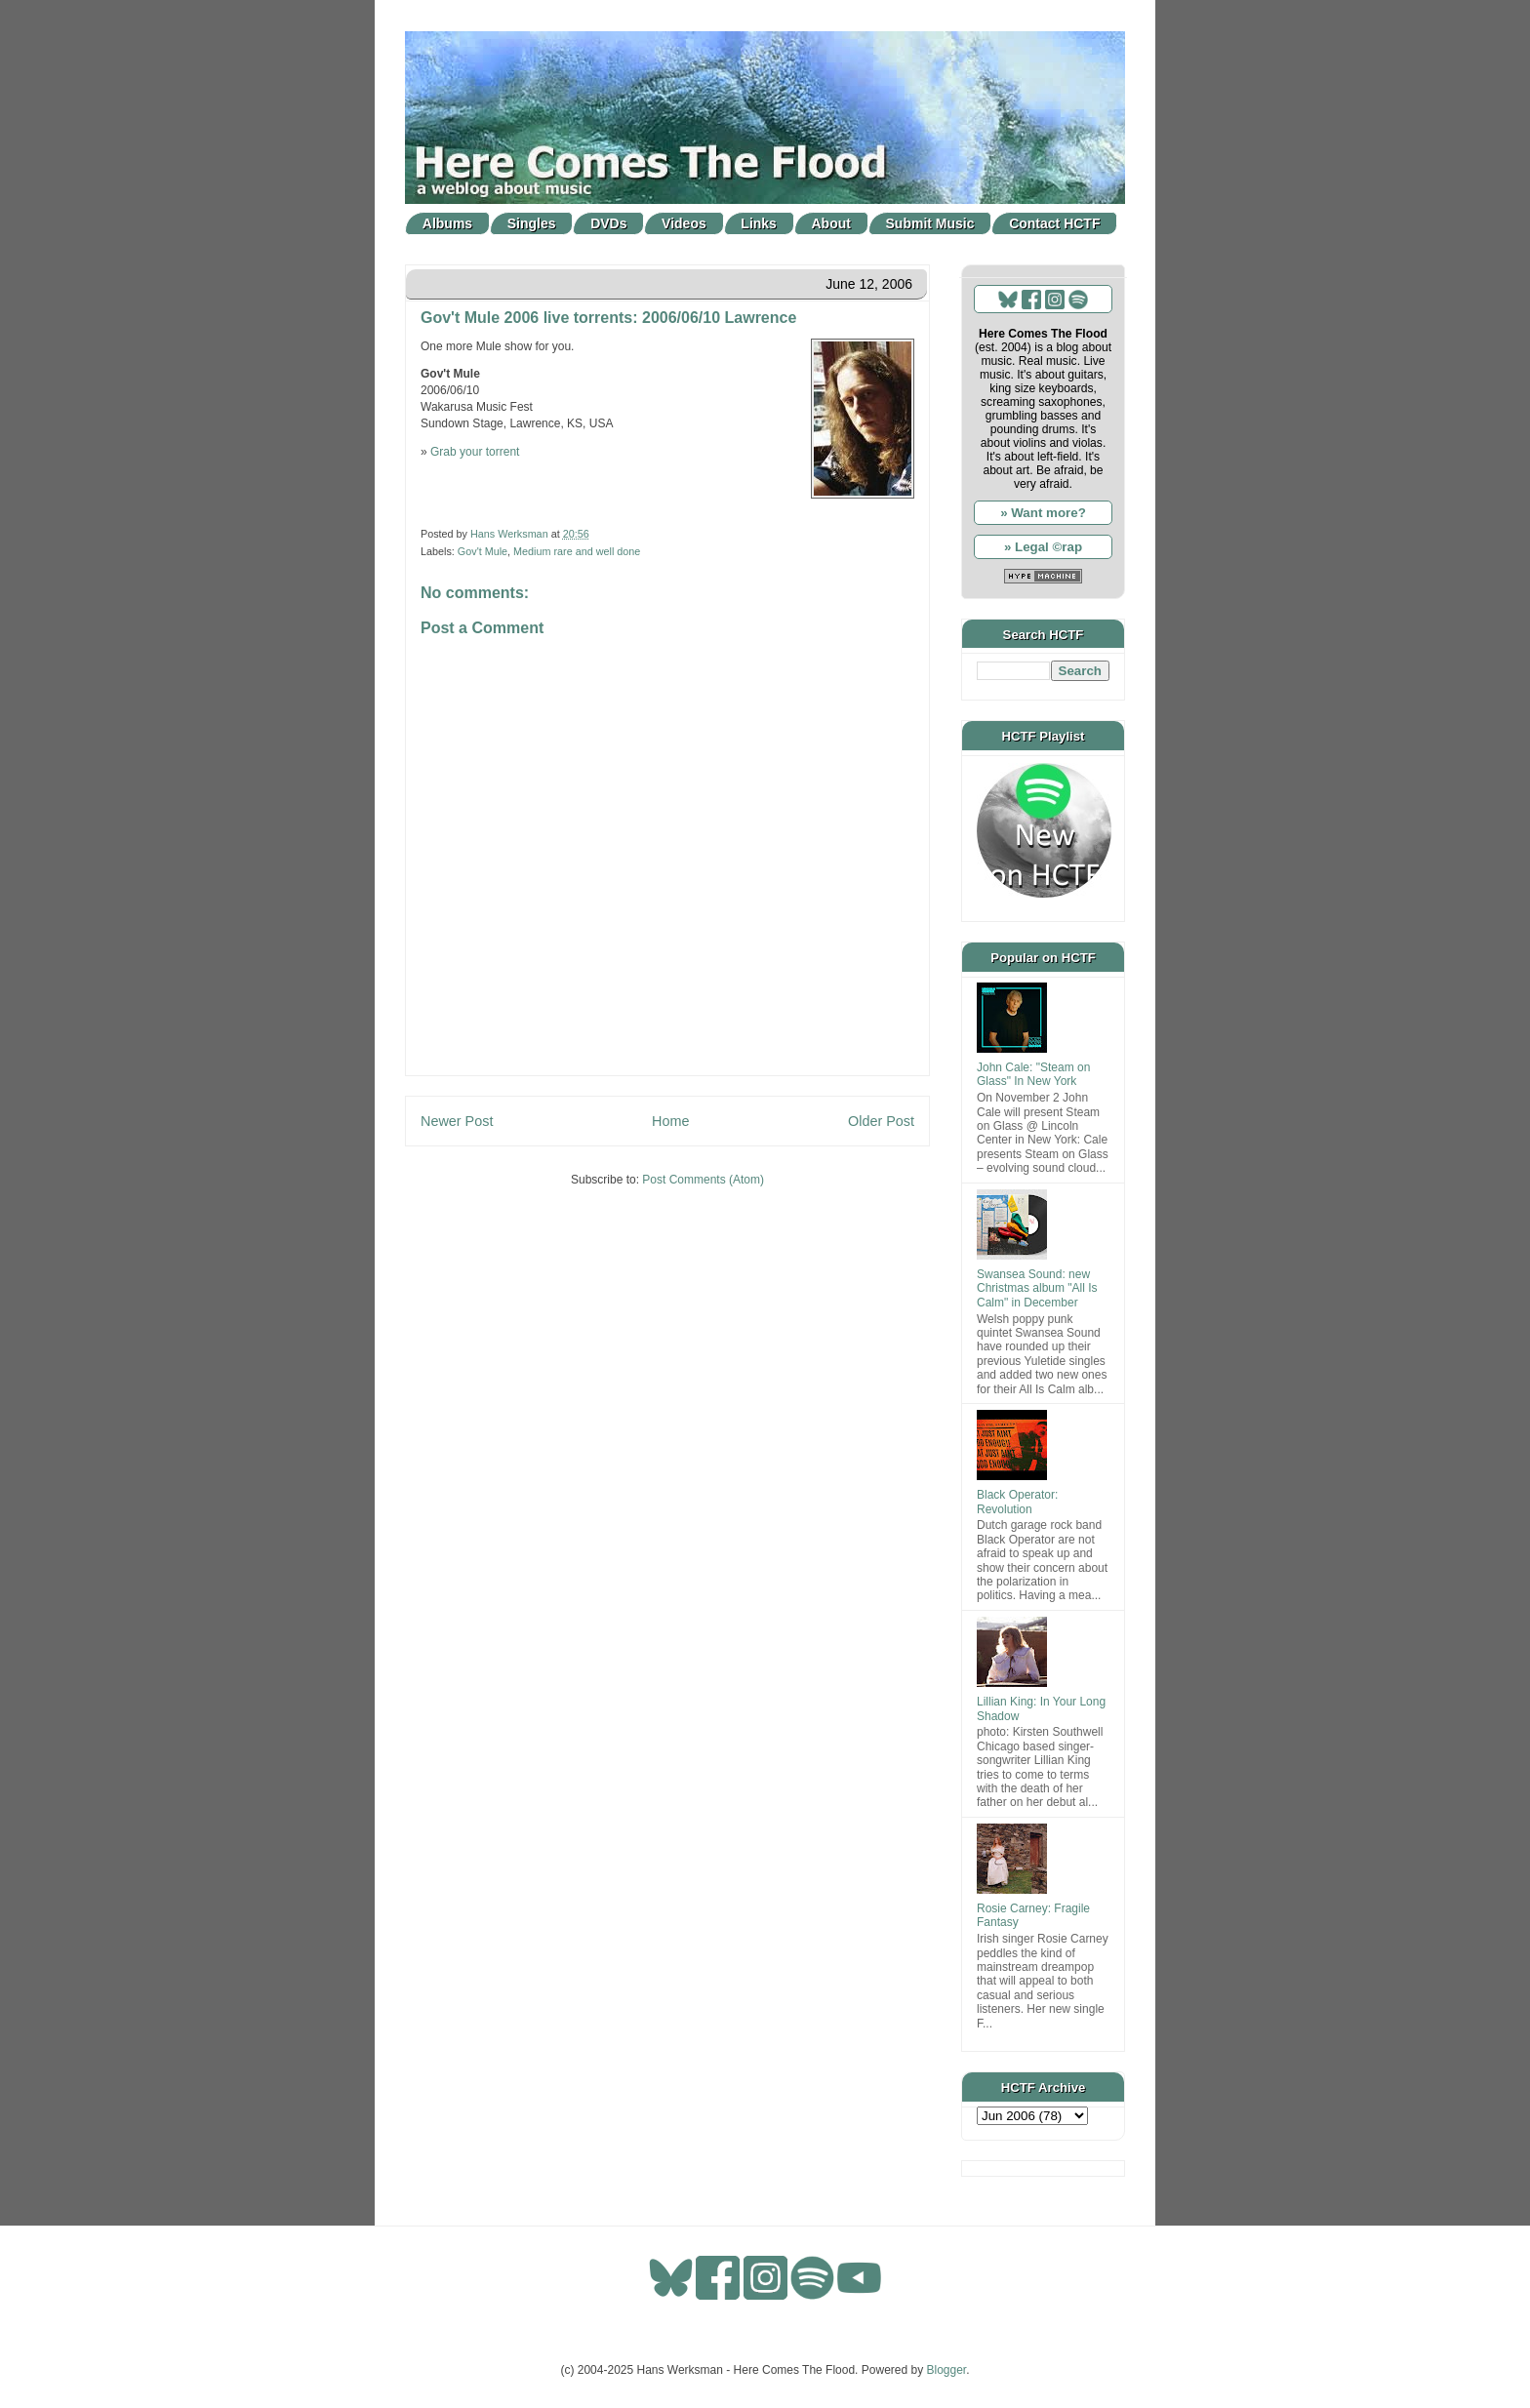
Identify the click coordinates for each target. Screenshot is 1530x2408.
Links (759, 223)
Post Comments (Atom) (703, 1179)
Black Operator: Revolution (1017, 1501)
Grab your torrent (474, 452)
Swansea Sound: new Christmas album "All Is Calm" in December (1037, 1288)
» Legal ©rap (1043, 547)
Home (670, 1121)
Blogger (947, 2370)
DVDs (608, 223)
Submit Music (930, 223)
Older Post (881, 1121)
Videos (684, 223)
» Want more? (1043, 512)
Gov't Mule (482, 551)
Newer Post (457, 1121)
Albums (447, 223)
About (831, 223)
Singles (531, 223)
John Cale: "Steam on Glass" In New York (1033, 1074)
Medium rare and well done (576, 551)
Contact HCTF (1054, 223)
